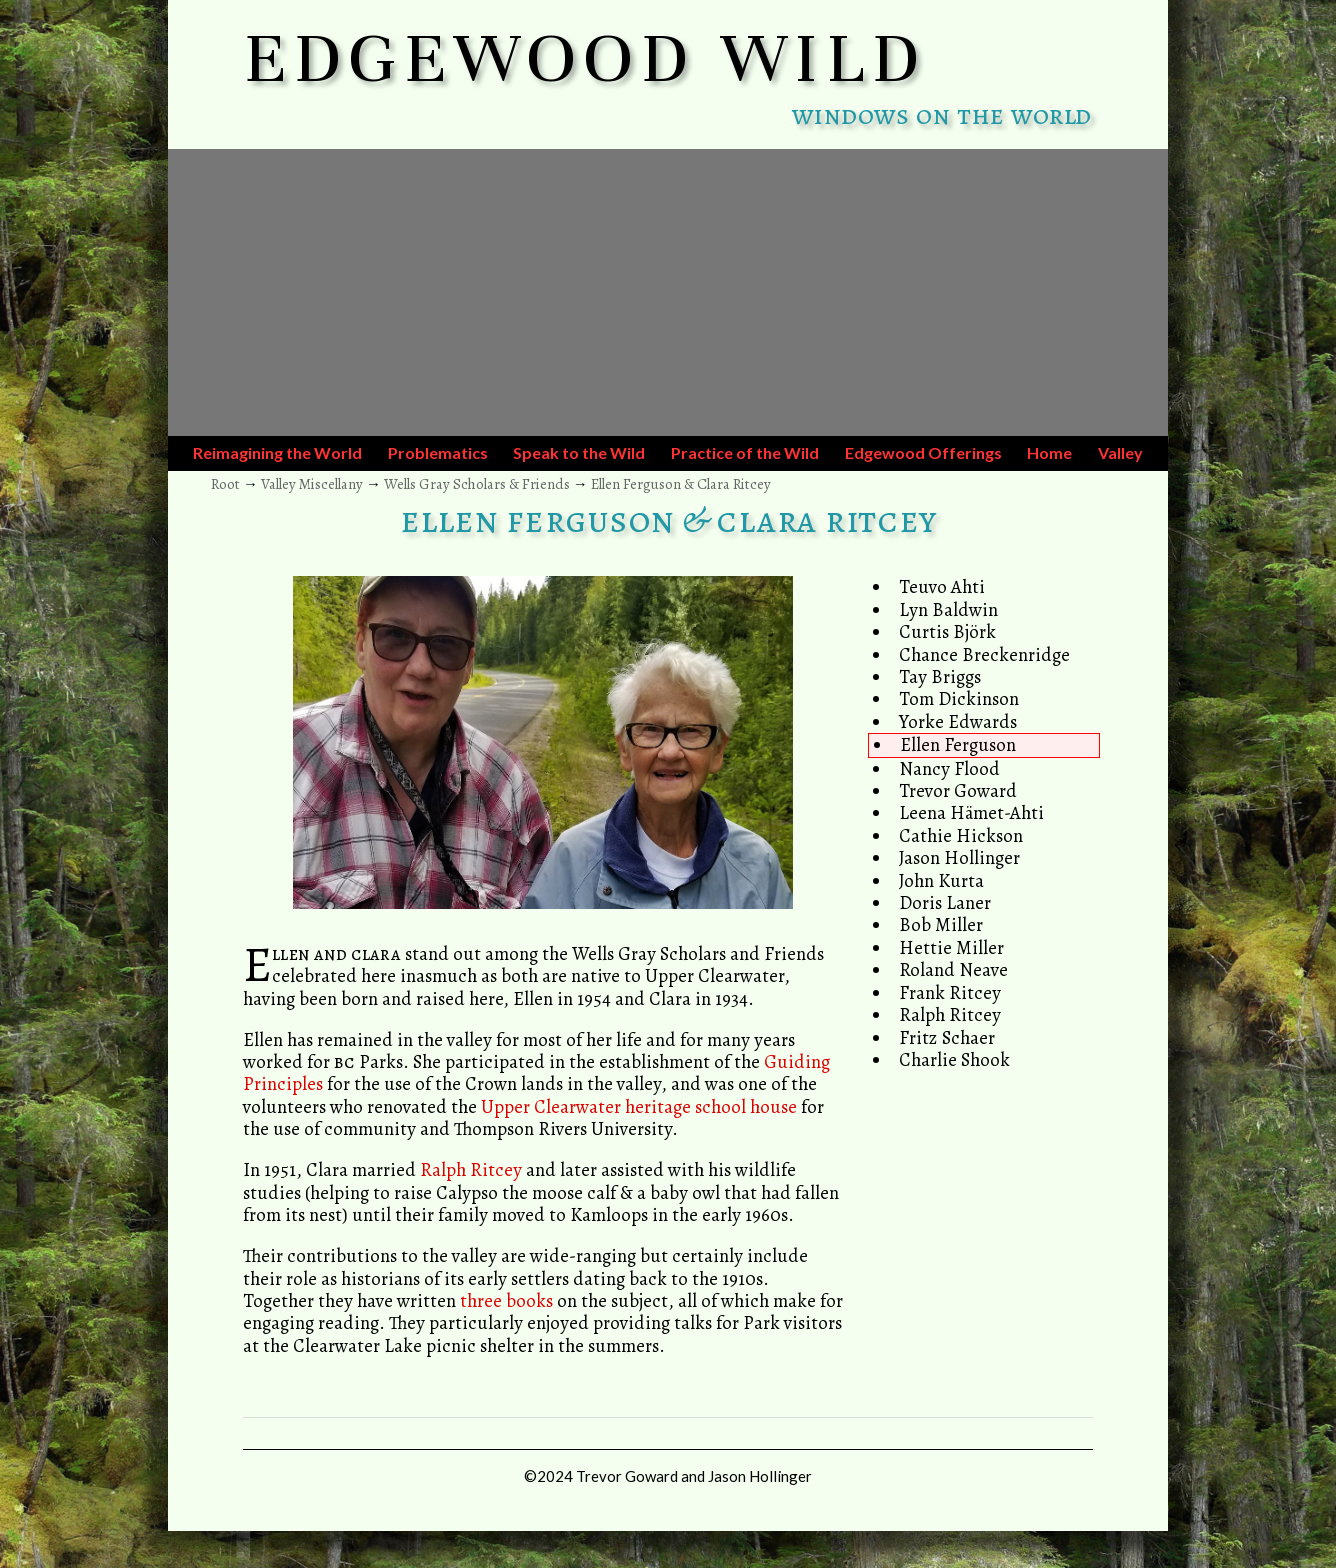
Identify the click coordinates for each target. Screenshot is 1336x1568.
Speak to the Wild (579, 452)
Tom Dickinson (959, 698)
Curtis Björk (947, 631)
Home (1049, 452)
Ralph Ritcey (950, 1014)
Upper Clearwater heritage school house (639, 1106)
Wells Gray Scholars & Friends (477, 484)
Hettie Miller (951, 947)
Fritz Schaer (947, 1037)
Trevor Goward (958, 790)
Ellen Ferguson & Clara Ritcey (681, 484)
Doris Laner (945, 902)
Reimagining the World (277, 452)
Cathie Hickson (961, 835)
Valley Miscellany (312, 484)
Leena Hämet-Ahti (971, 812)
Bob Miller (941, 924)
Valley (1120, 452)
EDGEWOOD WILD (585, 58)
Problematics (438, 452)
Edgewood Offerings (923, 452)
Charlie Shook (954, 1059)
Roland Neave (953, 969)
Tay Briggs (940, 676)
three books (506, 1300)
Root (225, 484)
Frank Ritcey (950, 992)
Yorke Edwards (958, 721)
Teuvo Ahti (942, 586)
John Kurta (941, 880)
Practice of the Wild (745, 452)
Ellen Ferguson (958, 744)
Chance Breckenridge (984, 654)
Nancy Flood (949, 768)
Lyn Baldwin (948, 609)
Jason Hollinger (959, 857)
